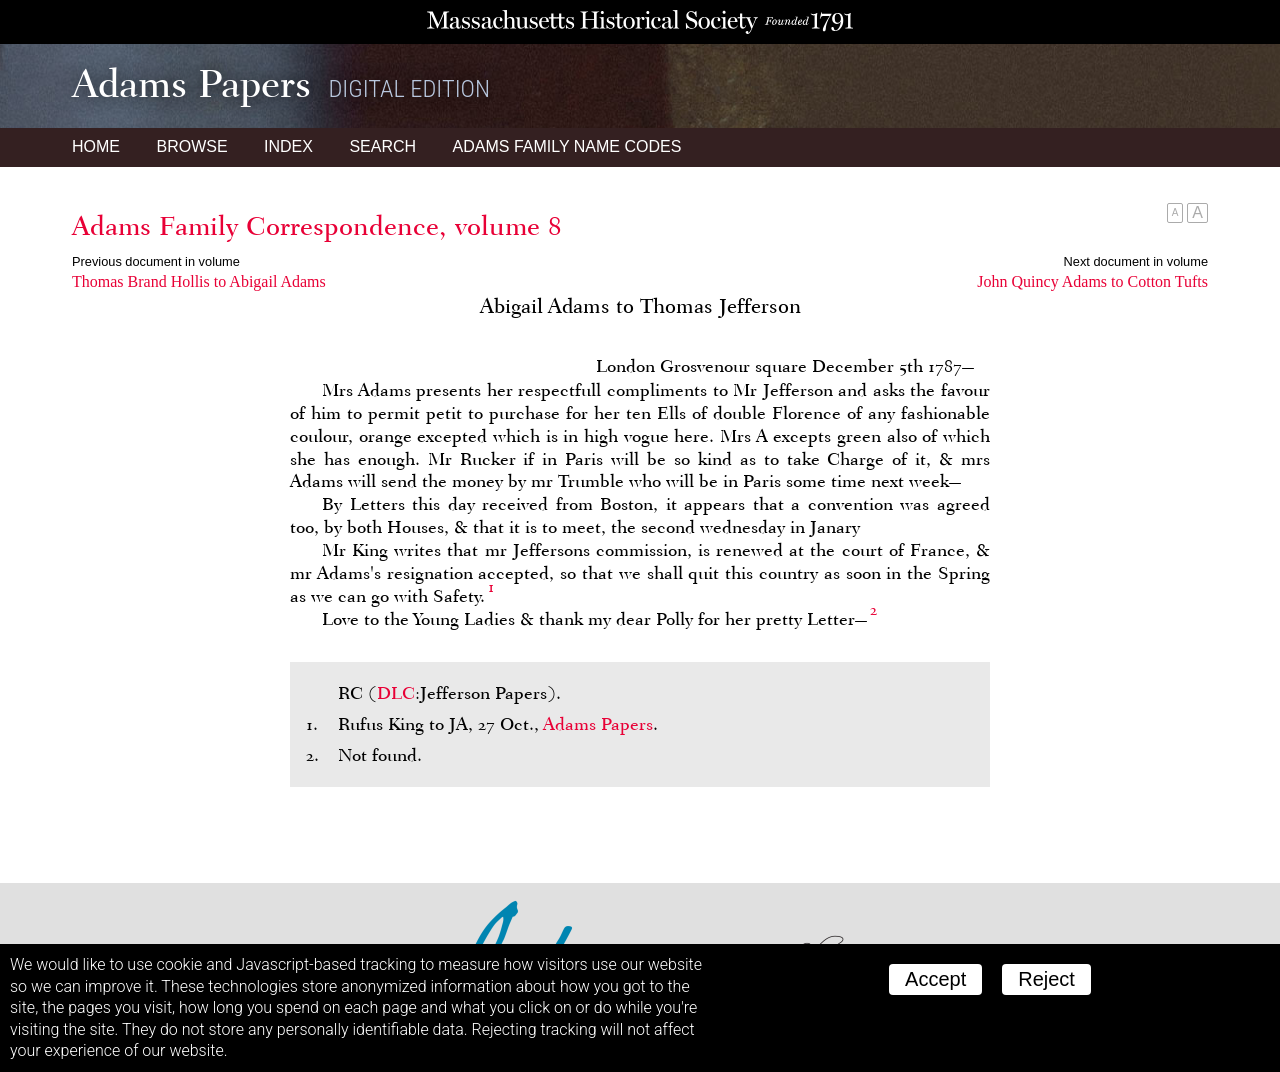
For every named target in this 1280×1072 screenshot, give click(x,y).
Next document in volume (1136, 261)
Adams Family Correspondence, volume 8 (317, 226)
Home (96, 146)
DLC (396, 693)
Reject (1046, 979)
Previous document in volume (156, 261)
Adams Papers (598, 724)
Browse (191, 146)
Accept (935, 979)
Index (288, 146)
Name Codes (567, 146)
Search (382, 146)
